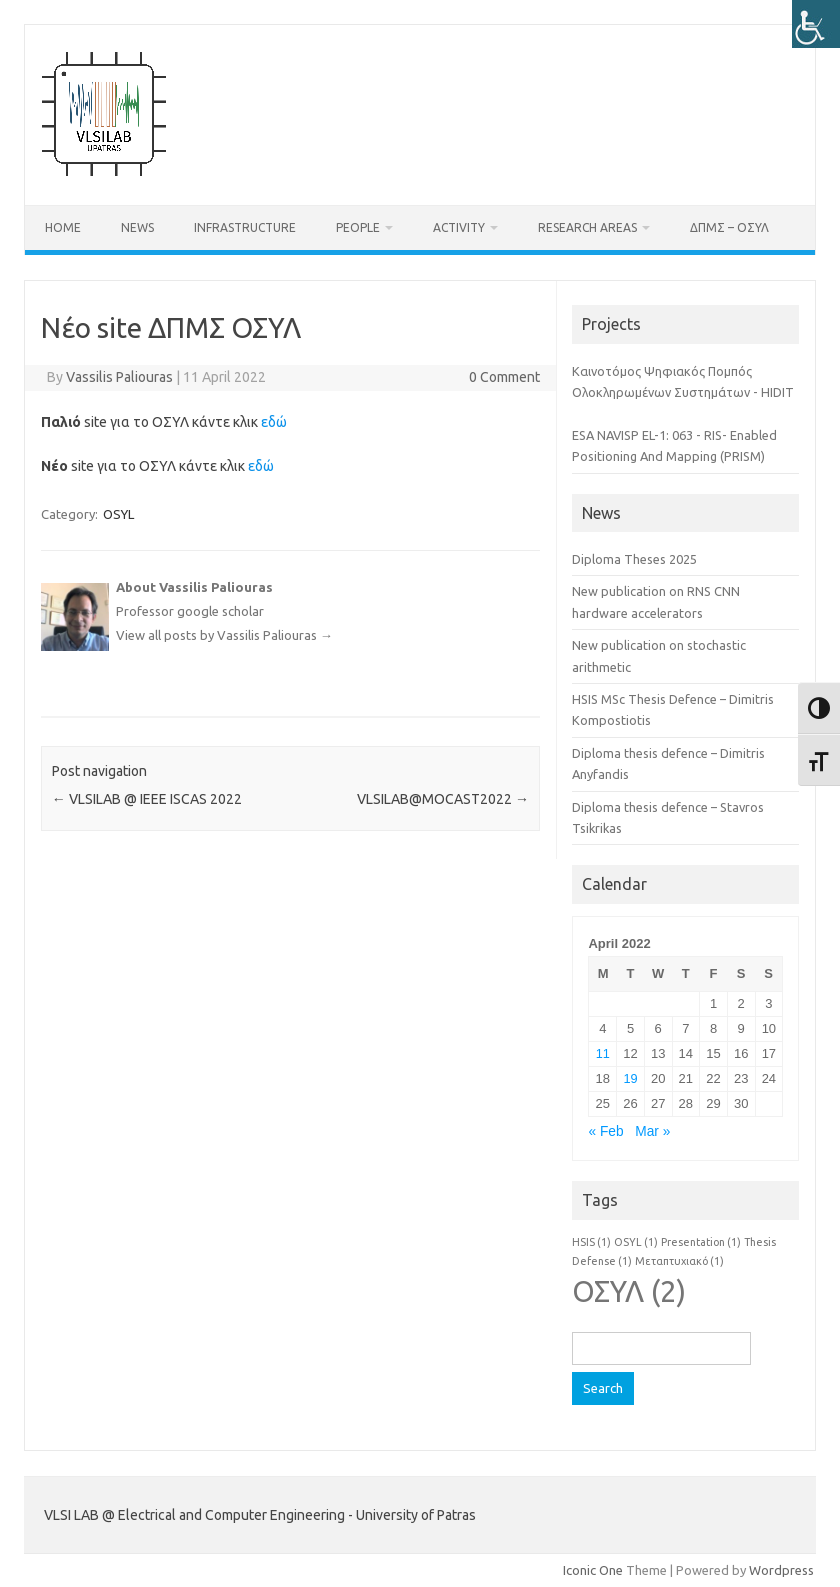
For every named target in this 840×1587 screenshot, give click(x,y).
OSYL (118, 514)
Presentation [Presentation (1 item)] (701, 1242)
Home (63, 227)
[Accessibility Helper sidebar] (816, 24)
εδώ (274, 422)
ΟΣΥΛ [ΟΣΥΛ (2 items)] (629, 1291)
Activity (459, 227)
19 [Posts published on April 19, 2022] (630, 1078)
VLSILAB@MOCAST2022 (443, 799)
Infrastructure (245, 227)
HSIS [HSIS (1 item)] (591, 1242)
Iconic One (593, 1570)
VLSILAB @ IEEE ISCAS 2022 (147, 799)
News (137, 227)
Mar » (652, 1131)
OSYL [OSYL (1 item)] (636, 1242)
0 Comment (504, 377)
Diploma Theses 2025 (634, 559)
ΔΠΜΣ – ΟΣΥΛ (729, 227)
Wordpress (781, 1570)
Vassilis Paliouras (119, 377)
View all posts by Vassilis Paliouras (224, 635)
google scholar (220, 611)
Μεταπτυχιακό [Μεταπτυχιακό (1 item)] (679, 1261)
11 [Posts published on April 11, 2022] (603, 1053)
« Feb (605, 1131)
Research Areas (587, 227)
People (358, 227)
